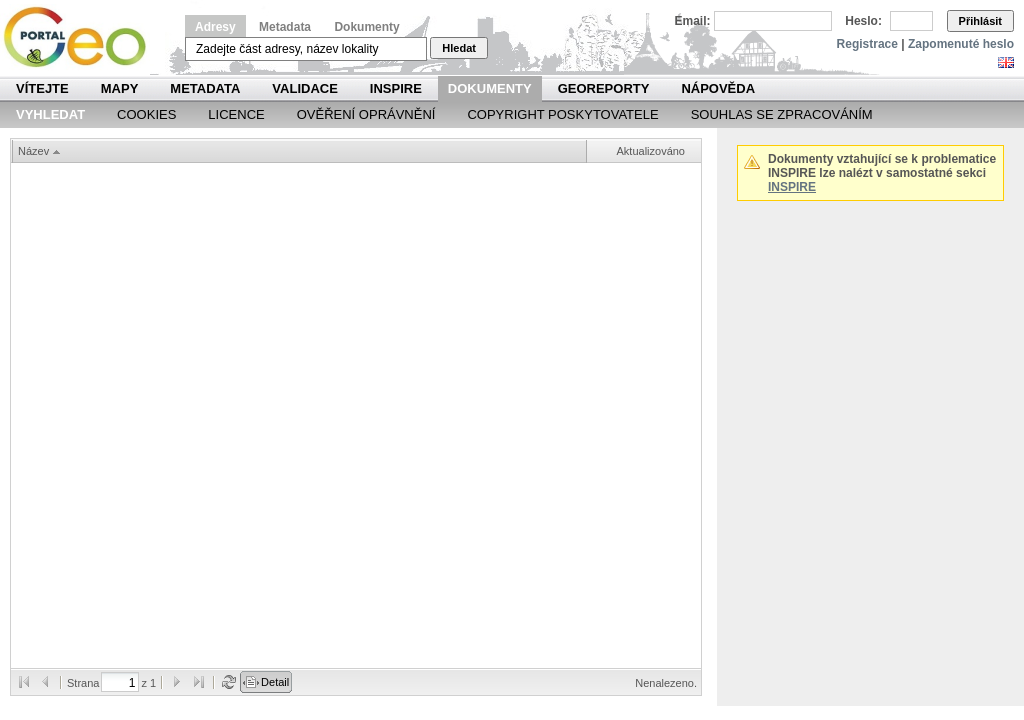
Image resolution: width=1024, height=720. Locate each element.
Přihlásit (980, 21)
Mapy (120, 88)
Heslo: (863, 21)
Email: (693, 21)
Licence (236, 114)
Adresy (215, 27)
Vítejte (42, 88)
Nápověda (718, 88)
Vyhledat (50, 114)
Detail (275, 682)
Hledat (459, 48)
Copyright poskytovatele (562, 114)
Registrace (867, 44)
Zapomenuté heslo (961, 44)
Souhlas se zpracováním (782, 114)
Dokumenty (366, 27)
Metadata (285, 27)
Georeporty (604, 88)
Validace (304, 88)
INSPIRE (396, 88)
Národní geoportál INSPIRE (82, 37)
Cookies (146, 114)
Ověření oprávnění (366, 114)
